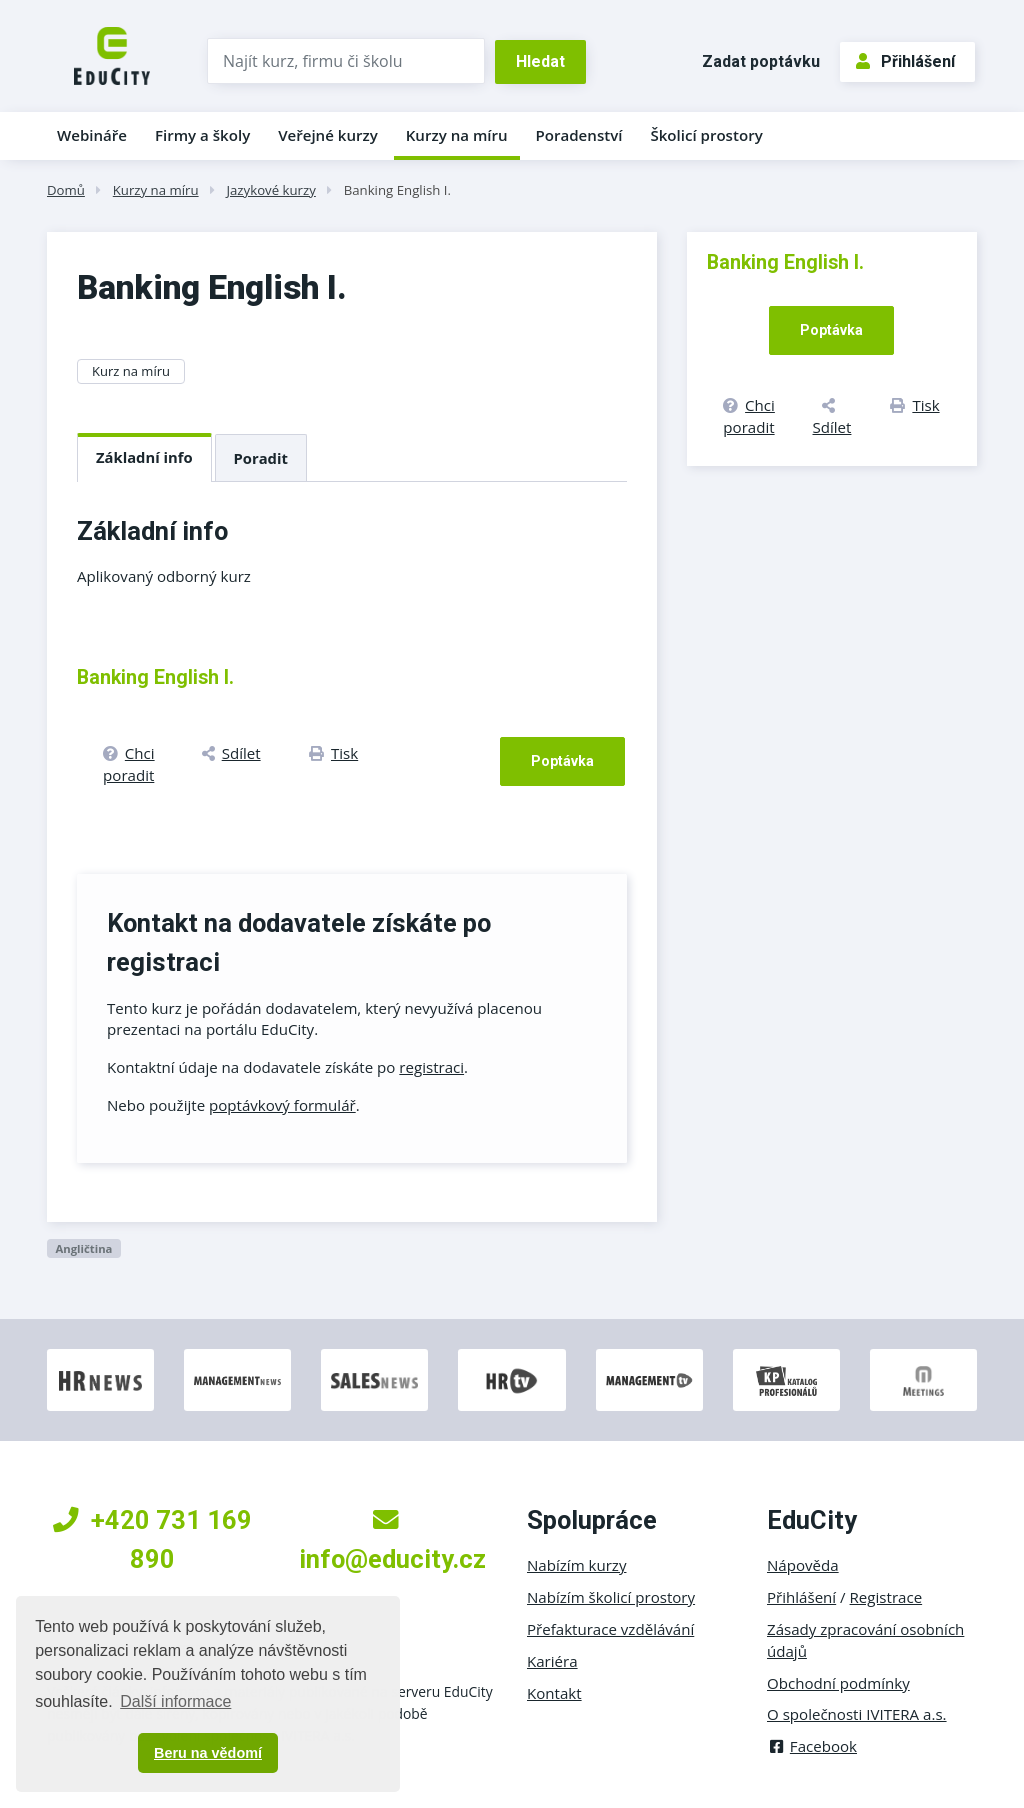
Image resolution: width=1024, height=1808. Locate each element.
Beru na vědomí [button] (208, 1753)
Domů (66, 190)
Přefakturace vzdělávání (610, 1629)
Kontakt (554, 1693)
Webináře (92, 135)
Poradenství (579, 135)
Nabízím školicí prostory (611, 1597)
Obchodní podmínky (838, 1683)
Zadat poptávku (761, 61)
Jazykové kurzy (270, 190)
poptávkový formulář (282, 1105)
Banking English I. (397, 190)
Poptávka (562, 761)
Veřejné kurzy (328, 135)
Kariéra (552, 1661)
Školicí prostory (706, 135)
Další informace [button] (175, 1701)
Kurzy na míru (457, 135)
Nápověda (803, 1565)
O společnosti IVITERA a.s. (857, 1714)
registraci (431, 1067)
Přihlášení (905, 61)
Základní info (144, 457)
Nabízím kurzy (576, 1565)
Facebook (812, 1746)
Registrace (886, 1597)
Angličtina (83, 1248)
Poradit (261, 458)
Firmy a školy (202, 135)
